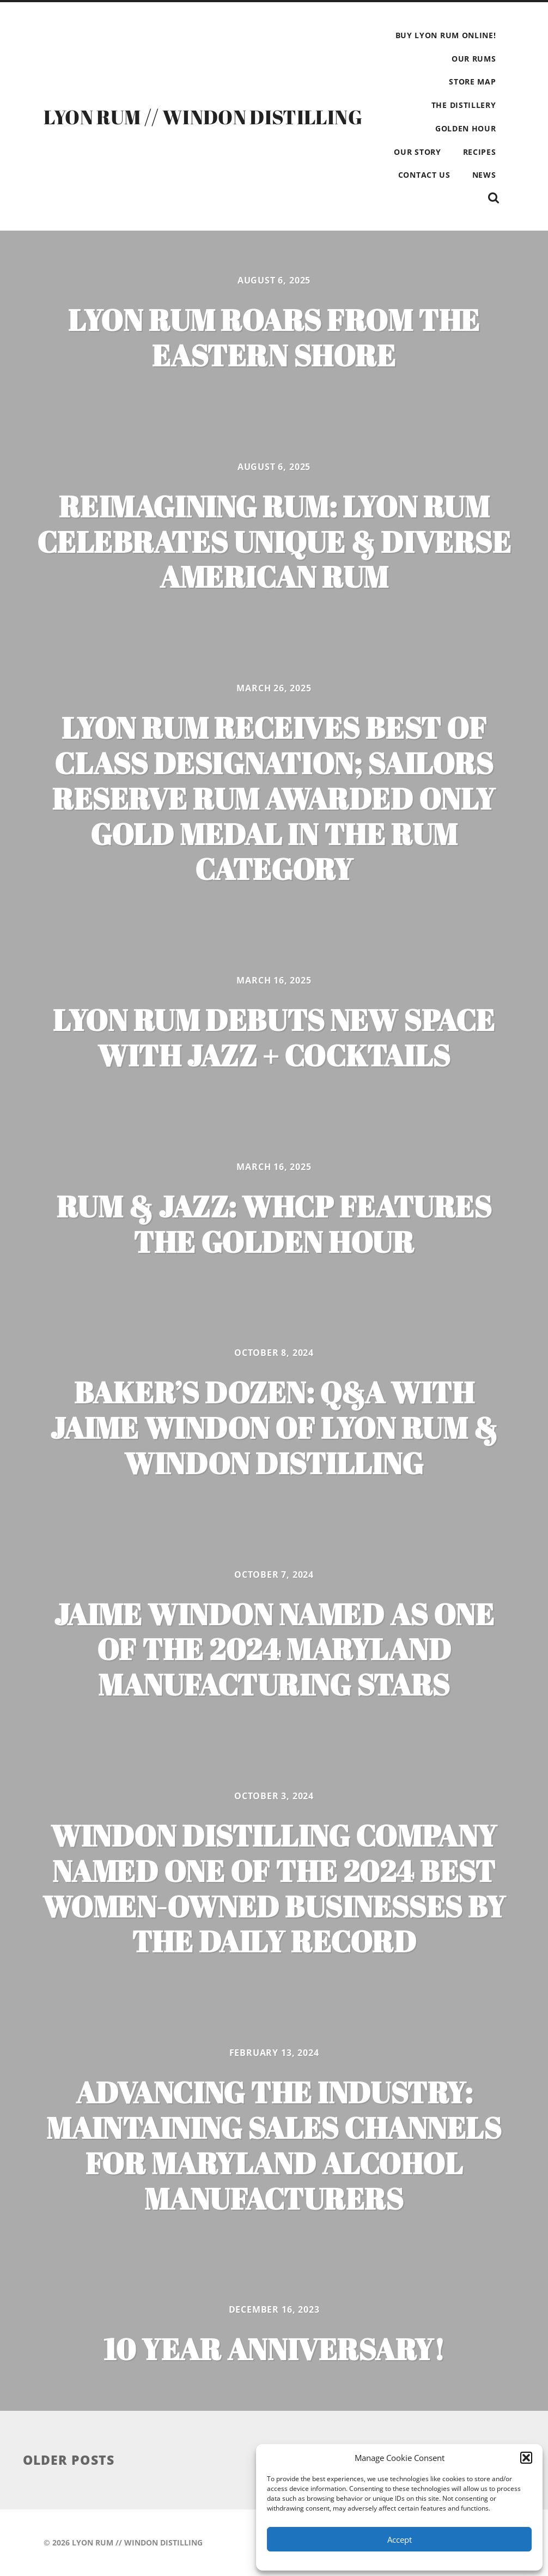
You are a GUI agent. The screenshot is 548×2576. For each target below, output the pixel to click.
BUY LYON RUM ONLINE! (445, 35)
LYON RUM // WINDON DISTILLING (203, 117)
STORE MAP (472, 81)
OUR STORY (417, 152)
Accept (399, 2539)
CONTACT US (424, 175)
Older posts (68, 2460)
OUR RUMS (474, 58)
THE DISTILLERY (463, 105)
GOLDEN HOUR (465, 128)
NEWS (484, 175)
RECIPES (479, 152)
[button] (526, 2457)
